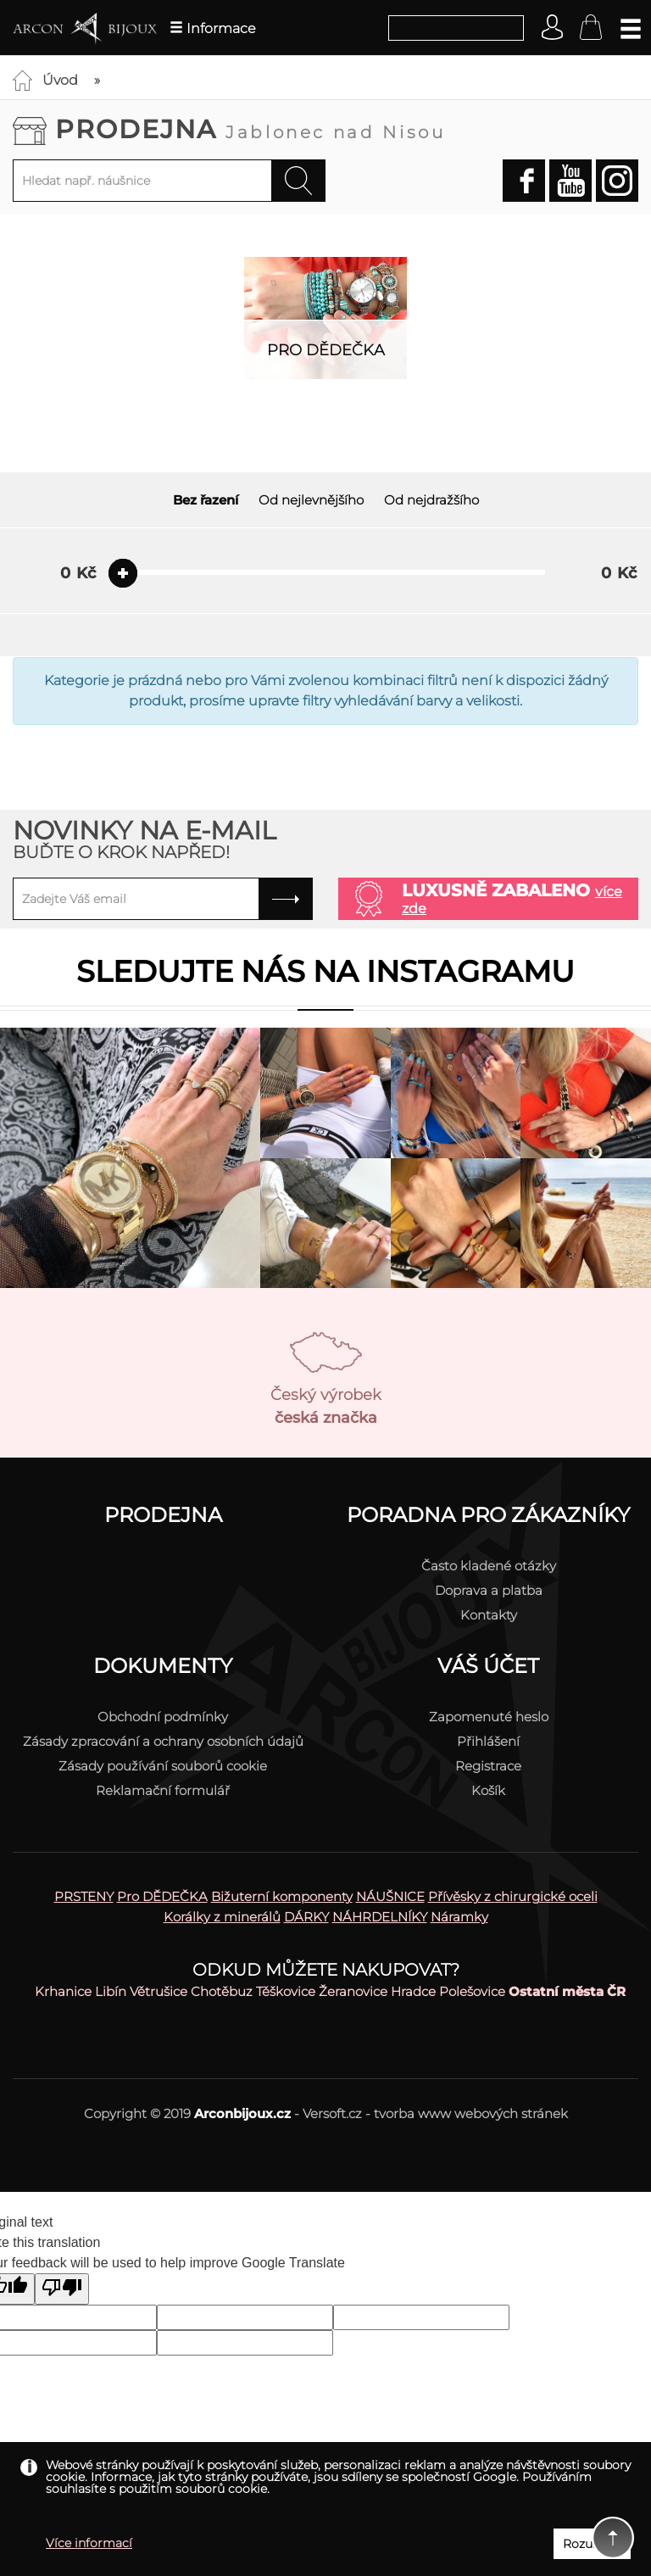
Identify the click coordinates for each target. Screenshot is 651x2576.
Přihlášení (488, 1741)
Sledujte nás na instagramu (325, 971)
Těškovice (285, 1991)
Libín (110, 1991)
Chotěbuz (222, 1991)
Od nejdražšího (431, 499)
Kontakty (488, 1615)
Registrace (488, 1766)
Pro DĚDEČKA (162, 1896)
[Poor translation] (62, 2289)
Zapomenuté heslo (488, 1717)
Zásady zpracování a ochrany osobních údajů (163, 1741)
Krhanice (63, 1991)
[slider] (122, 573)
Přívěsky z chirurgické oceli (513, 1896)
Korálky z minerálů (222, 1917)
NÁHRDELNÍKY (379, 1917)
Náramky (459, 1917)
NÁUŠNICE (390, 1896)
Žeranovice (353, 1991)
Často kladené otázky (488, 1566)
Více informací (89, 2543)
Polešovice (472, 1991)
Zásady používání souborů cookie (162, 1766)
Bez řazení (205, 499)
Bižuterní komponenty (282, 1896)
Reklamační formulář (163, 1790)
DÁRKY (306, 1917)
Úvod (60, 80)
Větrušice (158, 1991)
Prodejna (250, 129)
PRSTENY (84, 1896)
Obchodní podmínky (162, 1717)
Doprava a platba (488, 1590)
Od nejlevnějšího (311, 499)
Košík (488, 1790)
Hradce (413, 1991)
